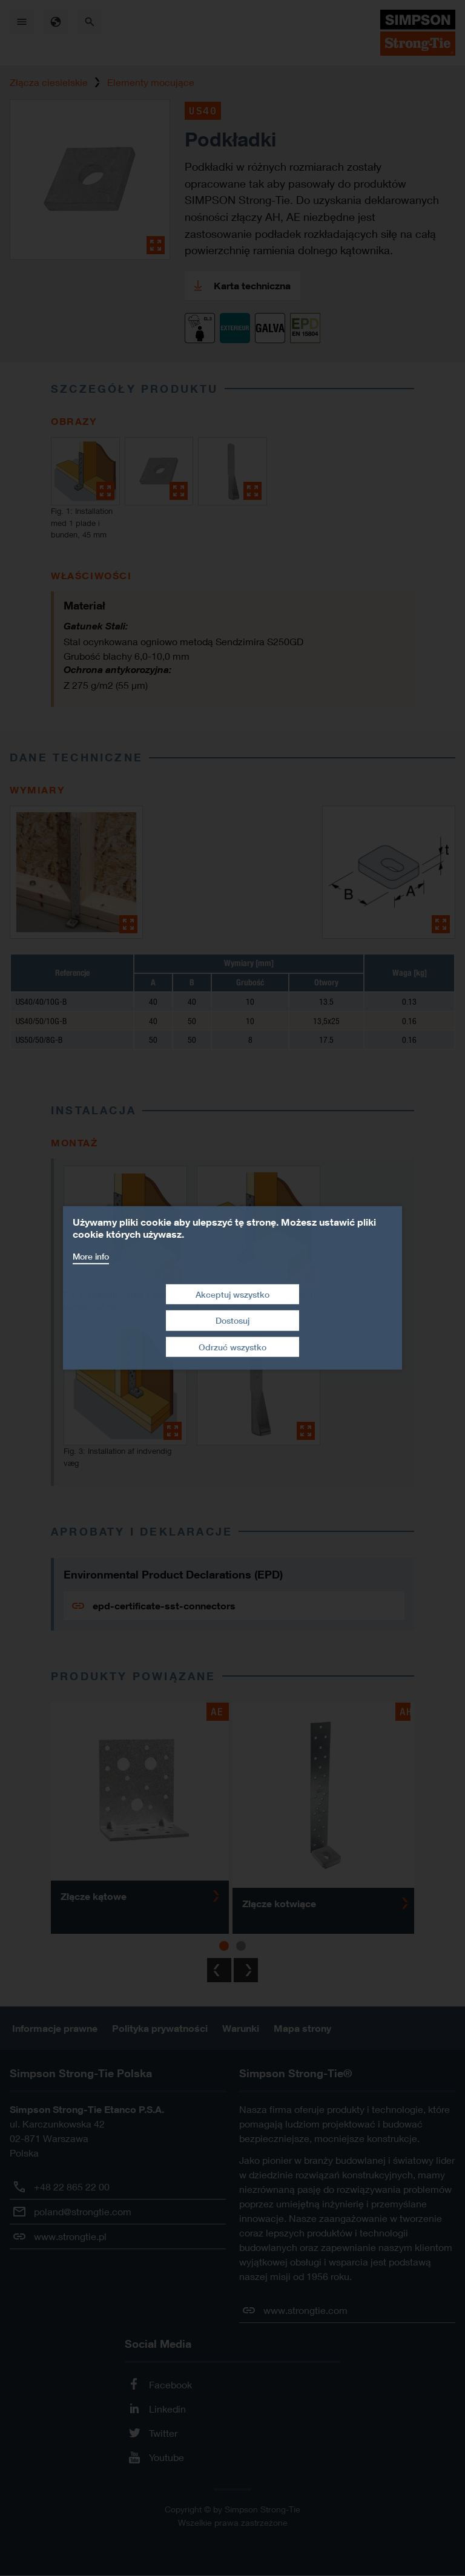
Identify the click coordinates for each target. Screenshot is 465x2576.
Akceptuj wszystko (232, 1294)
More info (91, 1256)
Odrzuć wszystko (232, 1347)
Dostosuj (232, 1320)
